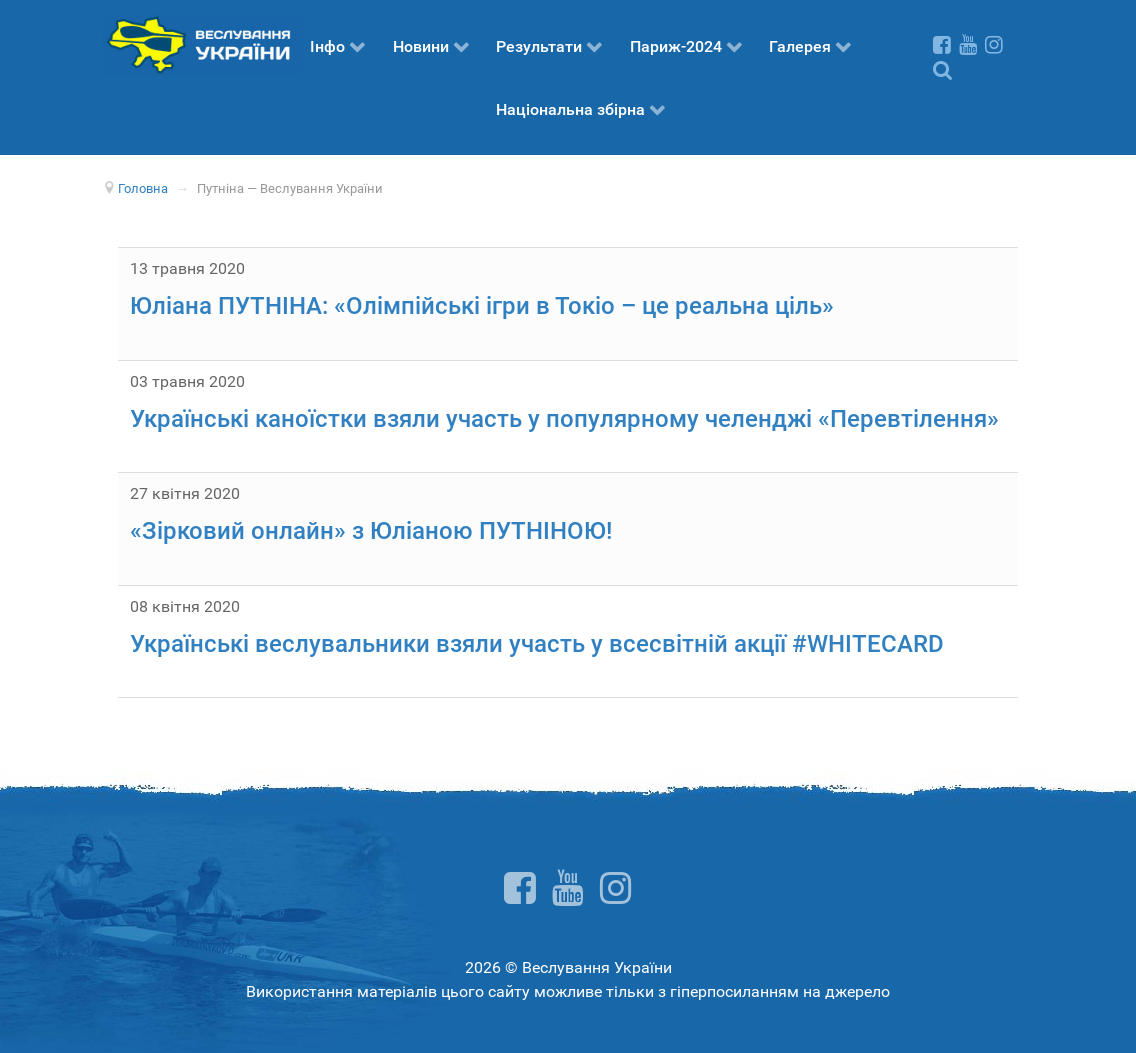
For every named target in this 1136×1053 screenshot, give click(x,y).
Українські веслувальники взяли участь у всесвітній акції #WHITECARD (537, 644)
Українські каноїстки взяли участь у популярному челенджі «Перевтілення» (564, 419)
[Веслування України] (203, 43)
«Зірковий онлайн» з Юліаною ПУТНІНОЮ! (371, 531)
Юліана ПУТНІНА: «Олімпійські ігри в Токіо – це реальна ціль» (482, 306)
